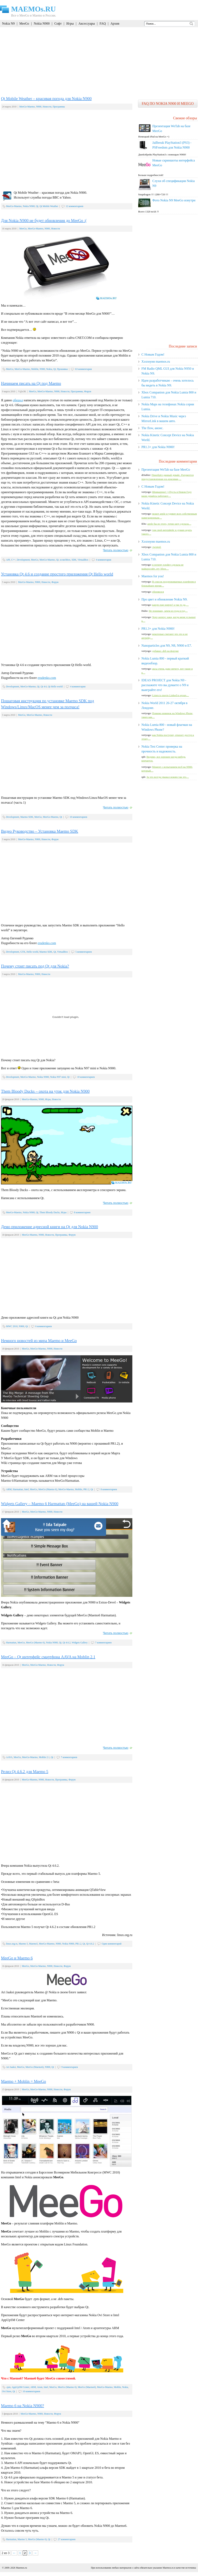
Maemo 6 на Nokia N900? (22, 2405)
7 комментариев (103, 1642)
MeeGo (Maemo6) (34, 2067)
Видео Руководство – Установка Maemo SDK (39, 831)
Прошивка (62, 369)
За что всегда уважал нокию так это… (167, 776)
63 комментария (83, 369)
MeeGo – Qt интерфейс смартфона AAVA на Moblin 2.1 (48, 1657)
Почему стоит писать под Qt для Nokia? (35, 966)
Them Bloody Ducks (49, 1212)
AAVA (9, 1757)
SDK (74, 559)
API (8, 559)
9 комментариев (69, 2067)
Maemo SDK (26, 817)
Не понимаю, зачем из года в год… (168, 610)
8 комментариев (82, 1212)
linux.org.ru (11, 1943)
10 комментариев (78, 817)
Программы (59, 106)
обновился (158, 591)
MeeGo (24, 23)
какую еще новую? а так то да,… (170, 604)
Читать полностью (115, 550)
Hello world (32, 951)
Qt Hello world (55, 686)
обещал (18, 400)
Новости (47, 106)
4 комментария (103, 559)
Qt (37, 206)
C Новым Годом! (152, 354)
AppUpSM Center (20, 2387)
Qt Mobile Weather (49, 206)
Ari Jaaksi (11, 2067)
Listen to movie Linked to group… (170, 695)
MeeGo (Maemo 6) (47, 1489)
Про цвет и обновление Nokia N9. (164, 599)
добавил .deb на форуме (165, 650)
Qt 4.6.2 (67, 1642)
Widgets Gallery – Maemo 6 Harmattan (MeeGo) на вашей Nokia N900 (59, 1503)
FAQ (103, 23)
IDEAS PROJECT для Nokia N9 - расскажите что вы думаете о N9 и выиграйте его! (165, 685)
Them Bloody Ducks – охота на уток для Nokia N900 (45, 1091)
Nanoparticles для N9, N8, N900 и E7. (166, 645)
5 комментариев (83, 951)
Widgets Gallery (80, 1642)
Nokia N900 (42, 23)
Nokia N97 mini (58, 1077)
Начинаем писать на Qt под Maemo (31, 383)
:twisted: (156, 546)
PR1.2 (86, 1489)
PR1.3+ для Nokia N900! (158, 447)
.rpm (8, 2387)
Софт (58, 23)
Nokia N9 (8, 23)
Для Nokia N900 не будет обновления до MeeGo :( (44, 220)
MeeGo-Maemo (27, 106)
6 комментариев (43, 1326)
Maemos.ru (21, 2567)
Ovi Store (6, 2391)
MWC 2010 (12, 1326)
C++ (13, 559)
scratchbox (65, 559)
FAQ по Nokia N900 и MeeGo (168, 104)
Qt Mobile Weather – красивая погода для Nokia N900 (46, 98)
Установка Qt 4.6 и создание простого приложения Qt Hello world (57, 574)
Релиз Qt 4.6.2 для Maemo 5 (24, 1771)
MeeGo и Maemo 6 (17, 1958)
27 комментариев (66, 2539)
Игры (70, 23)
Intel (26, 1489)
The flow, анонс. (152, 428)
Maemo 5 (23, 1943)
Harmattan (18, 1489)
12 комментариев (74, 206)
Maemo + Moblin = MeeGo (23, 2081)
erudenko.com (47, 677)
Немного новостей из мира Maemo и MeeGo (39, 1340)
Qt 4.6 (44, 686)
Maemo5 (33, 1943)
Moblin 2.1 (44, 1757)
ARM (9, 1489)
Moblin (34, 369)
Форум (87, 391)
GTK (22, 951)
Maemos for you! (152, 576)
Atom (39, 2387)
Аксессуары (86, 23)
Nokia (49, 369)
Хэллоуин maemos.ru (155, 361)
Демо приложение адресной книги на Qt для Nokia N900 (49, 1227)
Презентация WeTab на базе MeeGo (165, 469)
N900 (38, 106)
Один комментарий (111, 1943)
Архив (115, 23)
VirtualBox (83, 559)
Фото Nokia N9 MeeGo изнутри (173, 200)
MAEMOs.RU (33, 9)
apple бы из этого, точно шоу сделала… (169, 523)
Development (23, 559)
